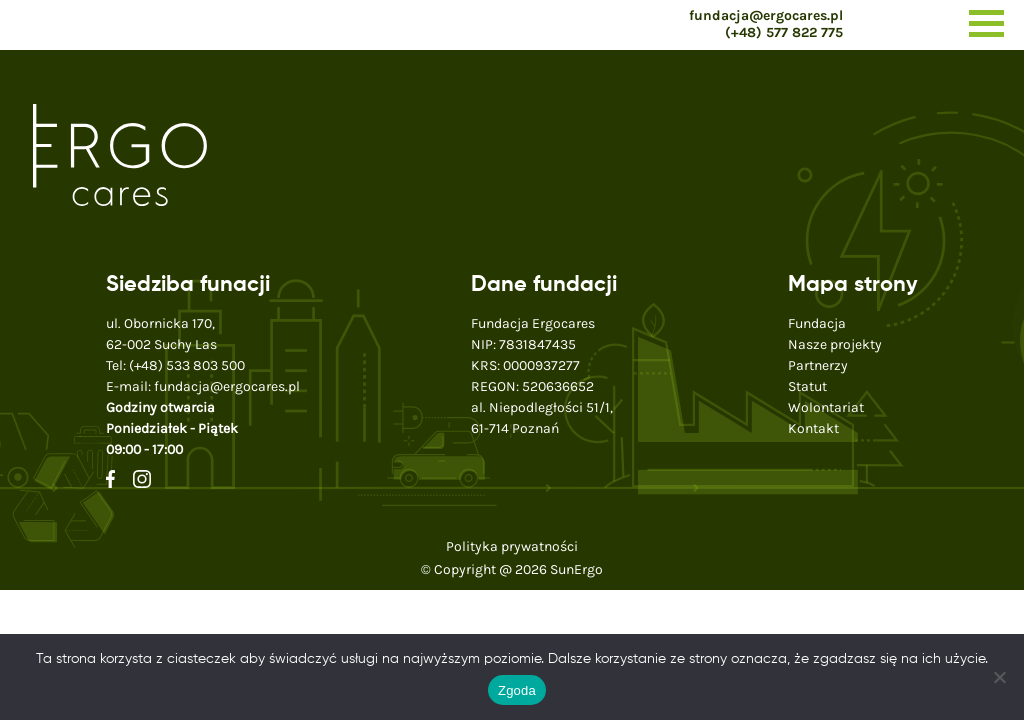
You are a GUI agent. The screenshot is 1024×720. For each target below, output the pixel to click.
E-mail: (203, 386)
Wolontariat (826, 407)
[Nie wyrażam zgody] (999, 677)
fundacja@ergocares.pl (766, 15)
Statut (807, 386)
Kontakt (813, 428)
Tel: (175, 365)
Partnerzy (818, 365)
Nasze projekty (835, 344)
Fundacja (817, 323)
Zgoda (517, 690)
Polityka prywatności (512, 546)
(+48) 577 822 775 (784, 32)
